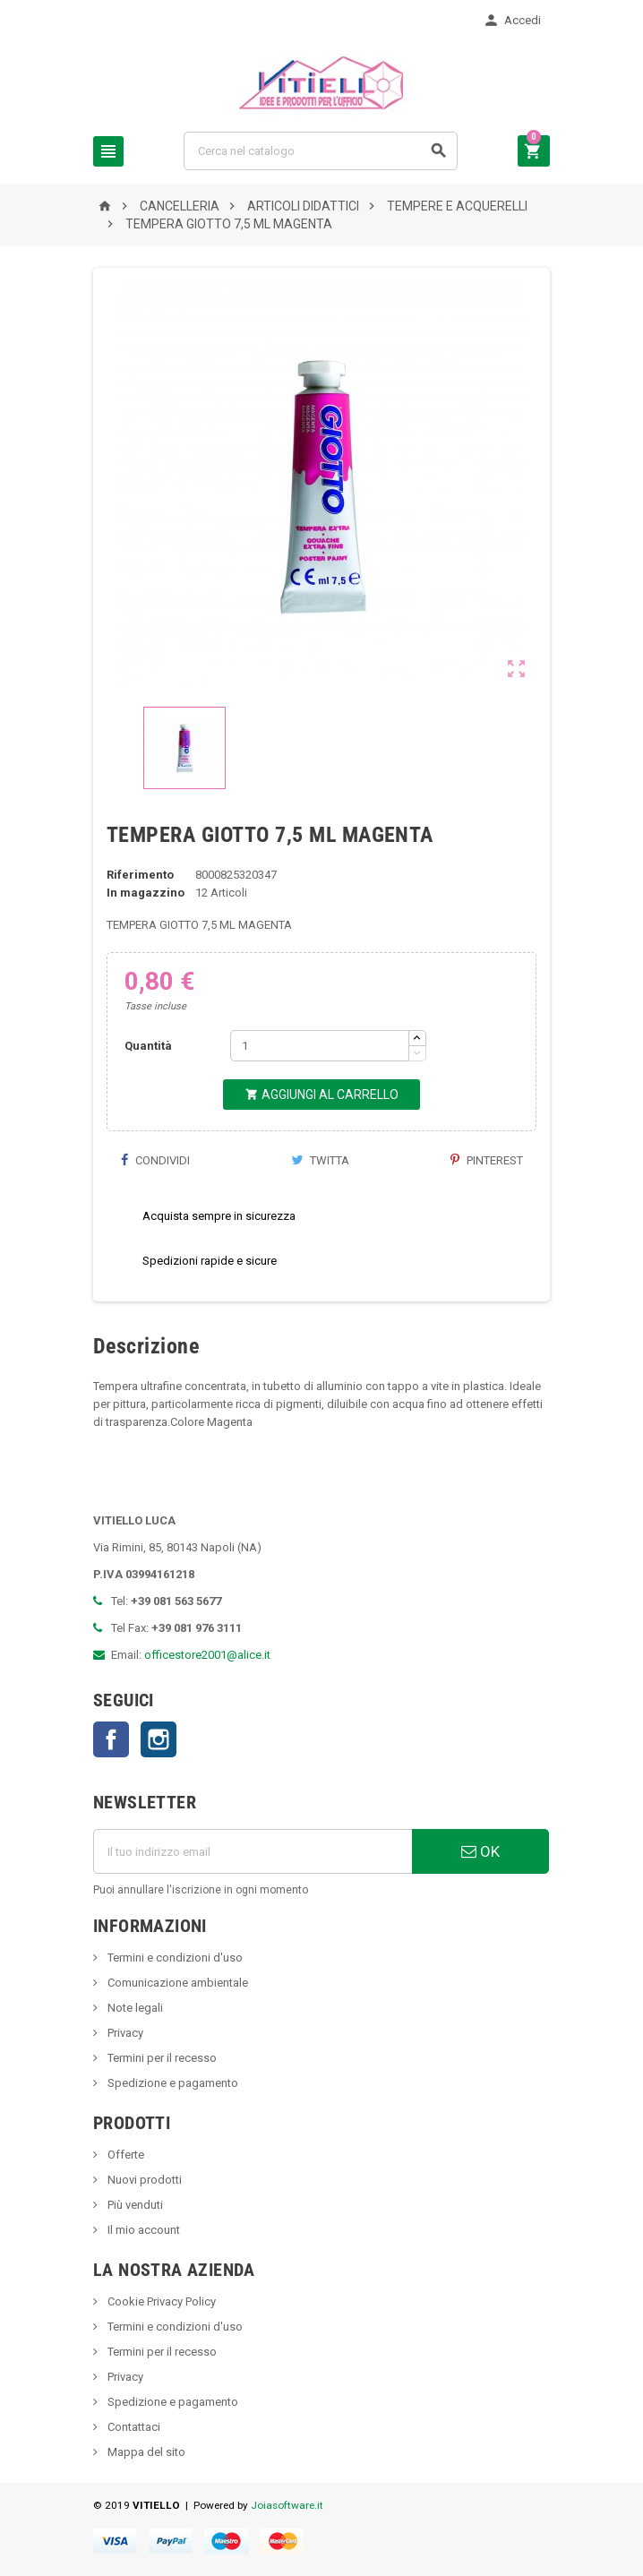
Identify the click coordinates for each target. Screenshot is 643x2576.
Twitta (320, 1160)
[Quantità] (319, 1045)
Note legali (134, 2007)
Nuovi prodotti (143, 2179)
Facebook (111, 1739)
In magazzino (145, 892)
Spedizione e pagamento (171, 2083)
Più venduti (134, 2204)
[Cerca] (321, 151)
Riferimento (140, 874)
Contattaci (132, 2427)
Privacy (124, 2032)
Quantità (148, 1045)
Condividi (155, 1160)
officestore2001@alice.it (207, 1655)
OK (480, 1851)
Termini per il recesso (161, 2058)
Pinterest (486, 1160)
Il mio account (142, 2230)
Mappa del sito (145, 2452)
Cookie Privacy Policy (160, 2301)
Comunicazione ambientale (176, 1982)
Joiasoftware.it (287, 2505)
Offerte (124, 2154)
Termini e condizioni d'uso (174, 1957)
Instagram (158, 1739)
